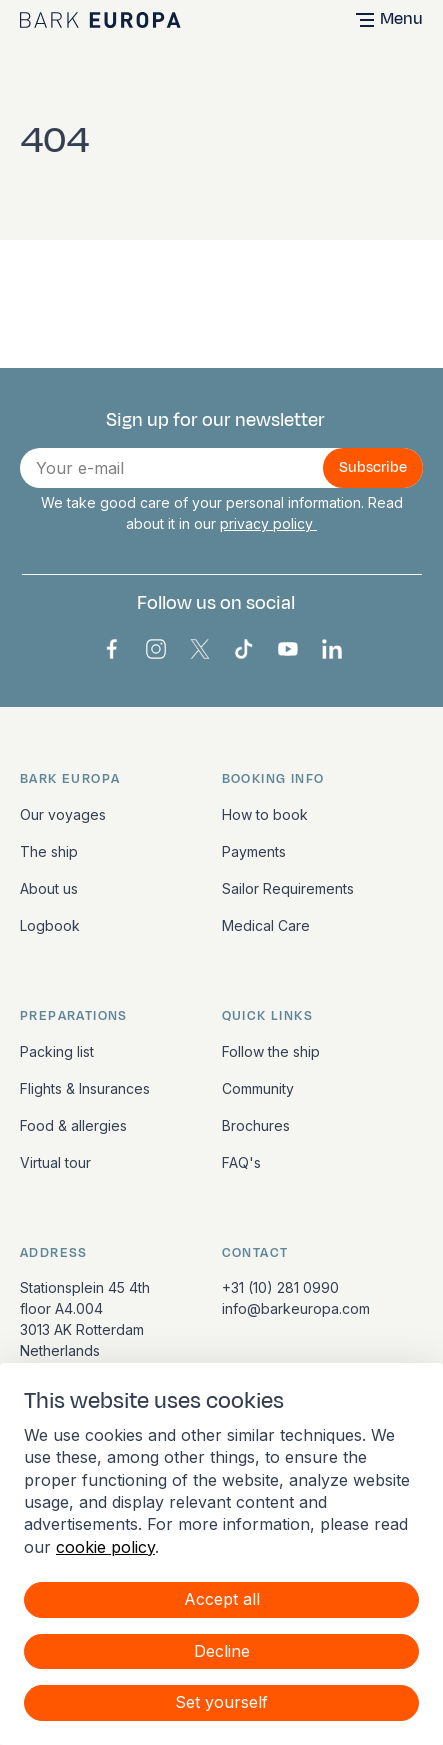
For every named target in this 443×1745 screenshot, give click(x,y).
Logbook (50, 925)
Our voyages (63, 814)
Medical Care (266, 925)
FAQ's (241, 1162)
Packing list (57, 1051)
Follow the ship (271, 1051)
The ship (49, 851)
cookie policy (105, 1547)
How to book (265, 814)
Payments (254, 851)
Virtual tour (55, 1162)
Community (258, 1088)
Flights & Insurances (85, 1088)
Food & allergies (73, 1125)
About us (49, 888)
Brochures (256, 1125)
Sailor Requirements (288, 888)
